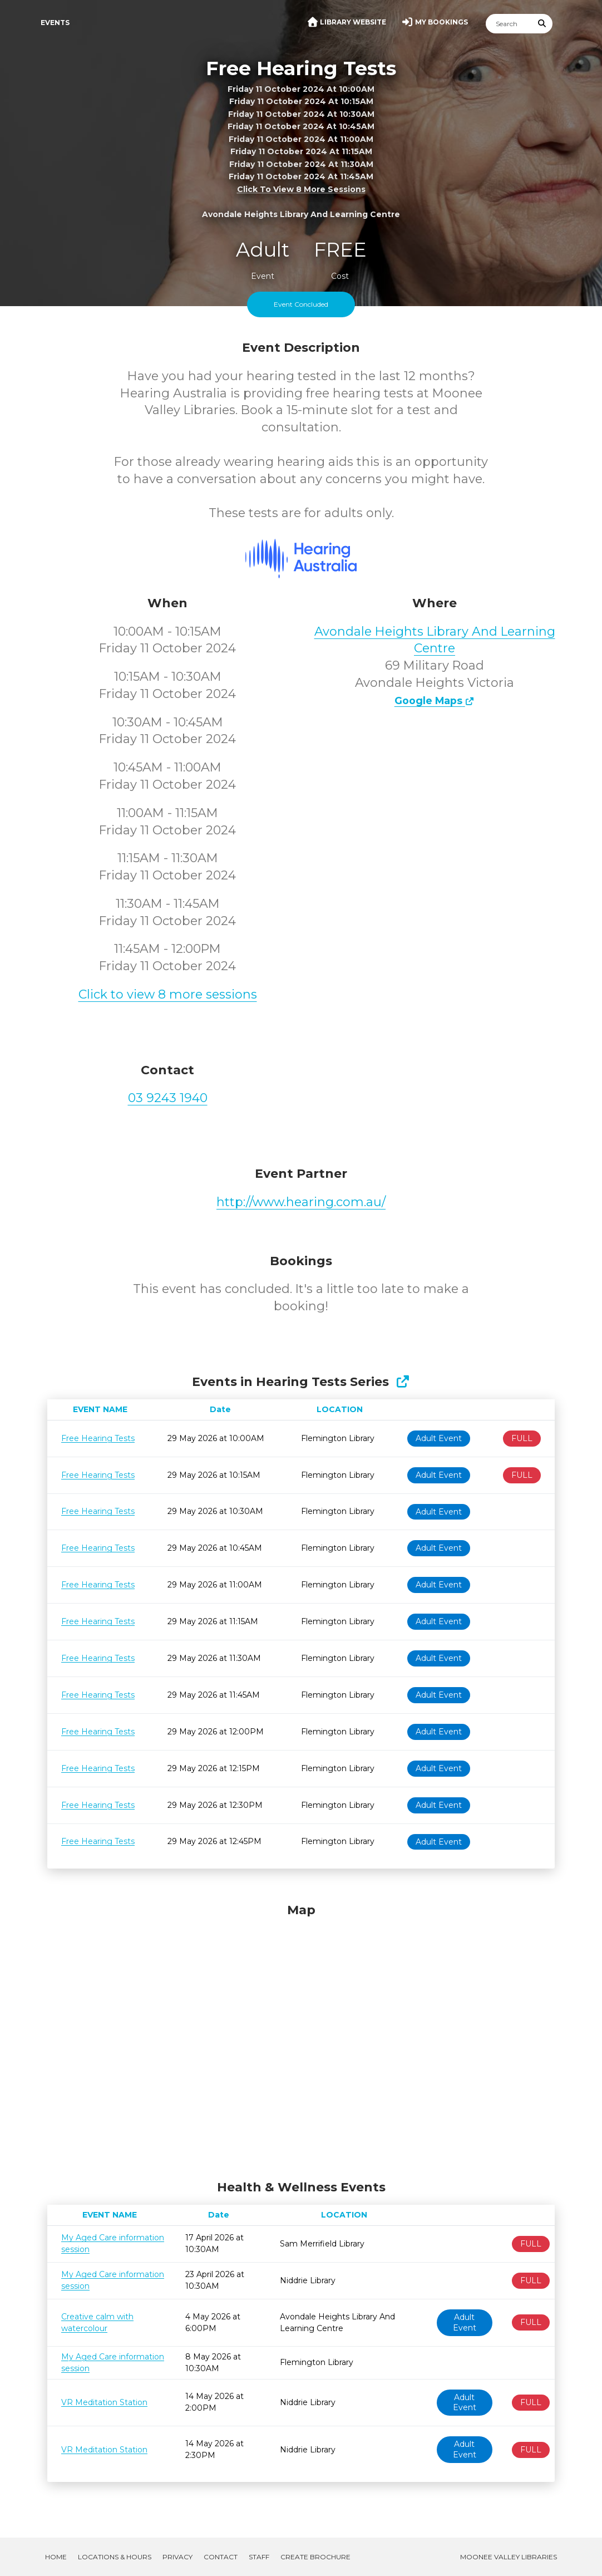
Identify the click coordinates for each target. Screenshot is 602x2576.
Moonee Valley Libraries (508, 2557)
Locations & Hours (114, 2557)
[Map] (301, 2039)
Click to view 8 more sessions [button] (301, 189)
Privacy (177, 2557)
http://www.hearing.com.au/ (301, 1202)
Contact (221, 2557)
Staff (259, 2557)
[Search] (509, 23)
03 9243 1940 (168, 1097)
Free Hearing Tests (98, 1438)
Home (56, 2557)
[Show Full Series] (402, 1381)
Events (55, 22)
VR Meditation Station (104, 2402)
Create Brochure (315, 2557)
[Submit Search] (542, 23)
